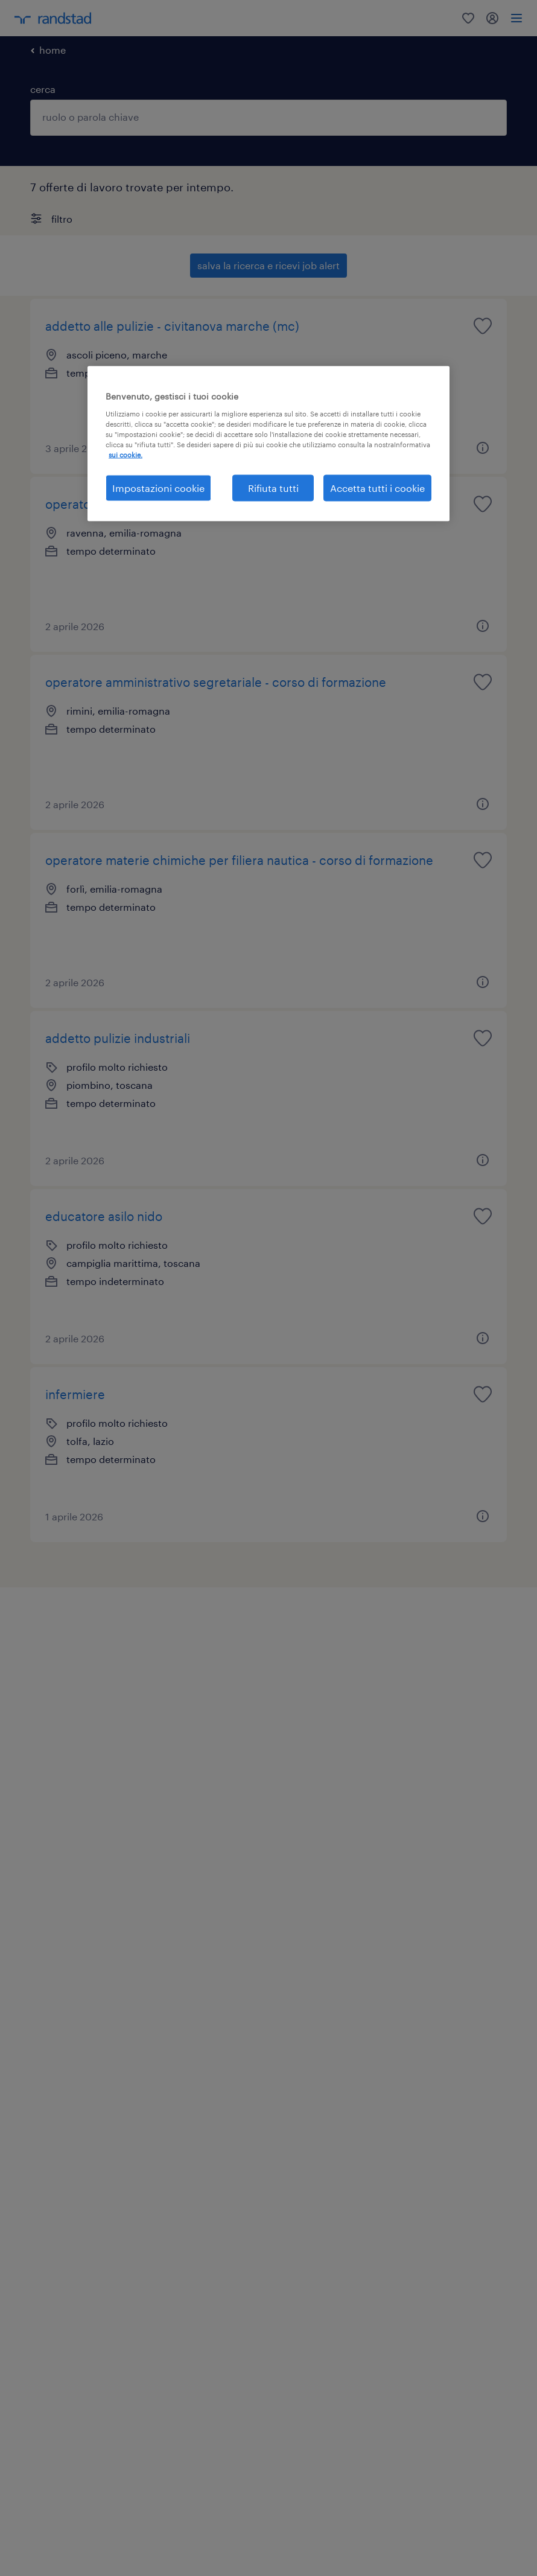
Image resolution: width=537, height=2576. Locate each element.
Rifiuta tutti (273, 488)
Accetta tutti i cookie (377, 488)
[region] (268, 443)
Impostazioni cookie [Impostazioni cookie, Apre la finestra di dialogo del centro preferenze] (158, 488)
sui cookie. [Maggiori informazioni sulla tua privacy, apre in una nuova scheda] (125, 455)
